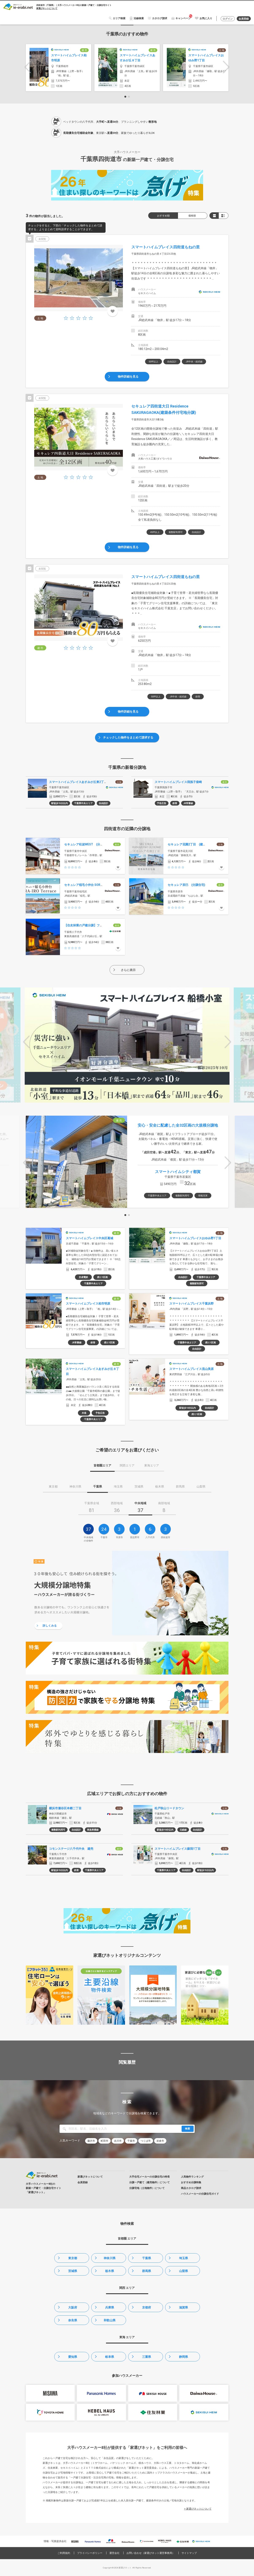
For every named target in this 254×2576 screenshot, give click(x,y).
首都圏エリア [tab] (102, 1465)
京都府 (146, 2307)
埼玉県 (183, 2258)
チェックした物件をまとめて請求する (128, 737)
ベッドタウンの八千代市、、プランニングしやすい (110, 121)
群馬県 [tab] (180, 1486)
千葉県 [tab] (97, 1486)
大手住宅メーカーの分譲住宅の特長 (149, 2176)
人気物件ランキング (192, 2176)
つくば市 (146, 2140)
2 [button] (129, 97)
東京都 (72, 2258)
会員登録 (244, 18)
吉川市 (118, 2140)
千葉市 (131, 2140)
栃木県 (109, 2271)
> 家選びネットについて (198, 2508)
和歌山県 (109, 2320)
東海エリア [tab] (151, 1465)
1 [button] (125, 97)
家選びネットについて (46, 8)
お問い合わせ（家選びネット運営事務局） (150, 2553)
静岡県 (183, 2356)
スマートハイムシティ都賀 (178, 1171)
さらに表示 (128, 970)
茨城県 (72, 2271)
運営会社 (114, 2553)
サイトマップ (189, 2553)
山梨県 (183, 2271)
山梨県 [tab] (201, 1486)
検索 (187, 2128)
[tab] (91, 1508)
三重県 (146, 2356)
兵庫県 (109, 2307)
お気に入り (206, 18)
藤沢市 (91, 2140)
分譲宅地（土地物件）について (147, 2188)
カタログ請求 (159, 18)
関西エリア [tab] (127, 1465)
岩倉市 (160, 2140)
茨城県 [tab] (138, 1486)
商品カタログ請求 (191, 2188)
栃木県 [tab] (159, 1486)
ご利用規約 (63, 2553)
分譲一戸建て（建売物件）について (149, 2182)
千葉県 (146, 2258)
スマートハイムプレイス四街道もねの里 (165, 247)
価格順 (192, 215)
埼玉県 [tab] (118, 1486)
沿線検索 (139, 18)
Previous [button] (28, 67)
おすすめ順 (163, 215)
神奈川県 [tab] (75, 1486)
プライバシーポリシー (89, 2553)
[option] (58, 67)
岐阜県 (109, 2356)
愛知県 (72, 2356)
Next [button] (226, 67)
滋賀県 (183, 2307)
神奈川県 (109, 2258)
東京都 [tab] (53, 1486)
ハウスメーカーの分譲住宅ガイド (200, 2193)
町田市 (104, 2140)
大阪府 (72, 2307)
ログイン (228, 18)
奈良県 (72, 2320)
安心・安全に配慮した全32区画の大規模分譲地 (178, 1125)
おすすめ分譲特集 (191, 2182)
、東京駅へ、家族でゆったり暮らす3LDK (109, 133)
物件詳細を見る (128, 376)
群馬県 (146, 2271)
